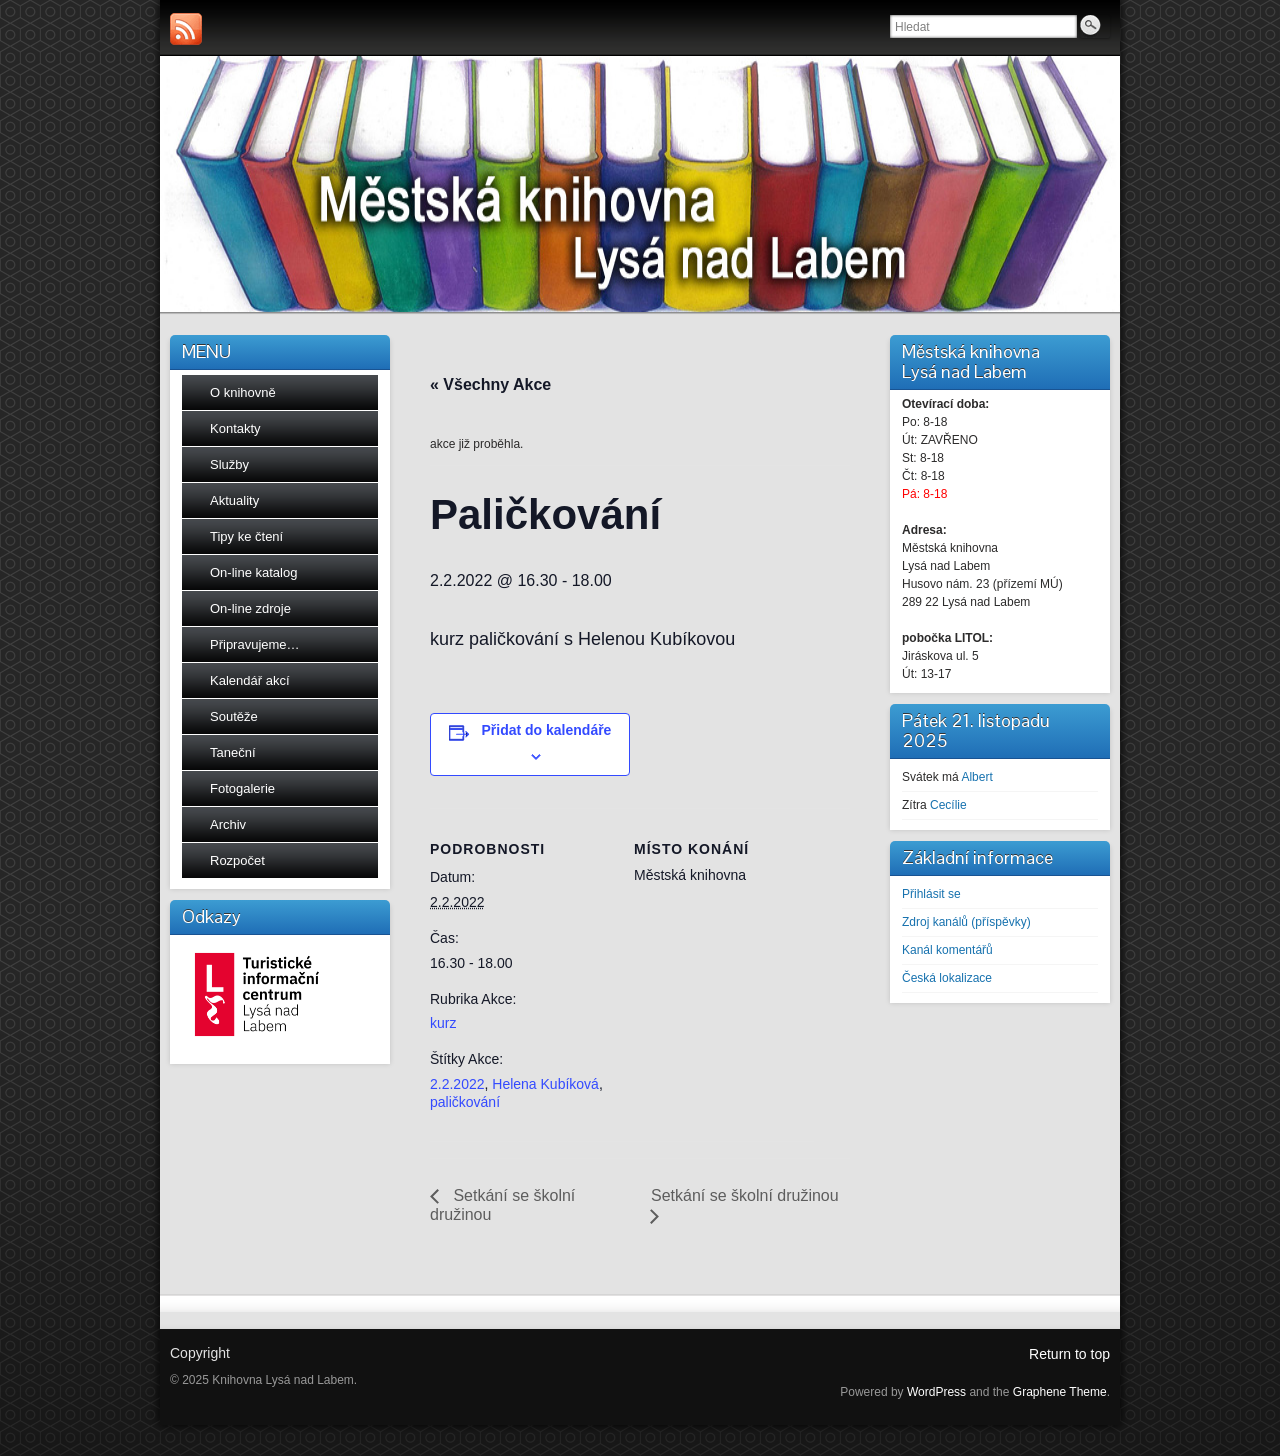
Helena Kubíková (545, 1084)
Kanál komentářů (947, 950)
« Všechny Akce (490, 384)
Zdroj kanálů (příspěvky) (966, 922)
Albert (976, 777)
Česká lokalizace (947, 978)
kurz (443, 1023)
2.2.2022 (457, 1084)
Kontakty (235, 428)
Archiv (228, 824)
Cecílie (948, 805)
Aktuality (234, 500)
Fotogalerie (242, 788)
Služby (229, 464)
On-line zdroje (250, 608)
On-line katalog (253, 572)
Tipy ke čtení (246, 536)
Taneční (233, 752)
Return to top (1069, 1354)
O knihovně (243, 392)
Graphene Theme (1060, 1392)
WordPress (936, 1392)
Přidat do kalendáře (546, 730)
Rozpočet (237, 860)
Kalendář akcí (250, 680)
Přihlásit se (931, 894)
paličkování (465, 1102)
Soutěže (234, 716)
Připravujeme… (255, 644)
